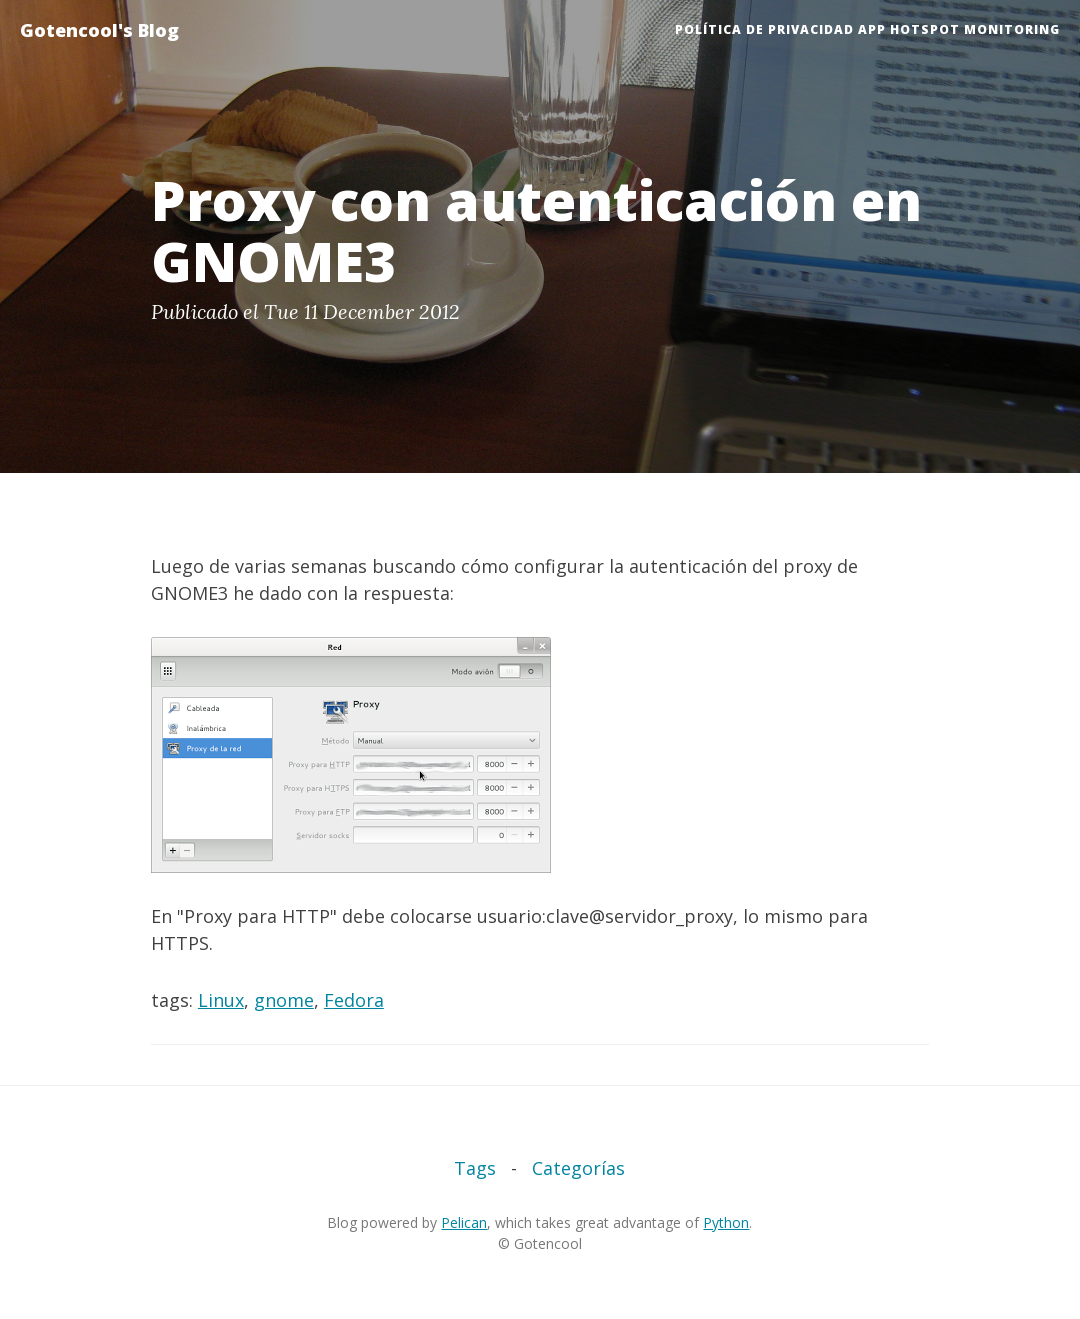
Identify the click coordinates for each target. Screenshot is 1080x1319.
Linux (221, 1000)
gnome (284, 1000)
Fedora (354, 1000)
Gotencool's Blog (99, 30)
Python (726, 1222)
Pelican (464, 1222)
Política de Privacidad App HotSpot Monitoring (867, 29)
